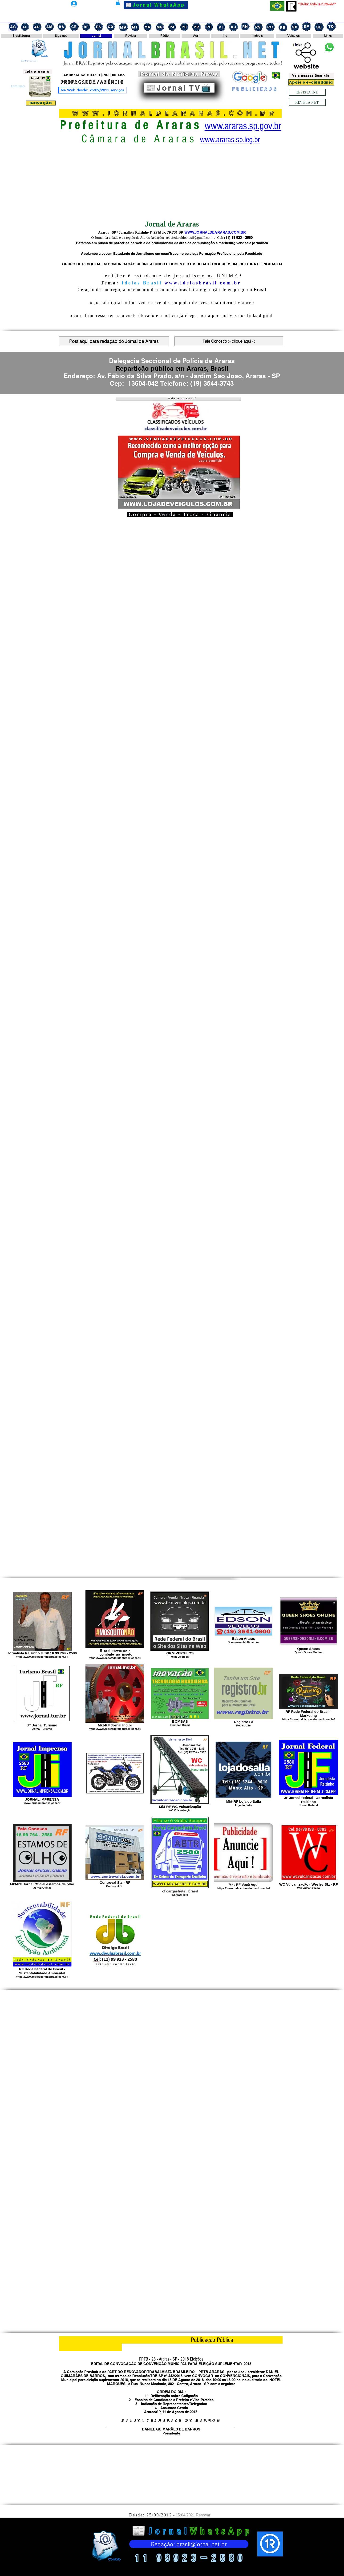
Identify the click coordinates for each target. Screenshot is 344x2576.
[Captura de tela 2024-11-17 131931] (319, 26)
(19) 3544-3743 (212, 383)
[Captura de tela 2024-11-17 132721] (258, 26)
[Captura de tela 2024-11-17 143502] (196, 26)
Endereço (78, 376)
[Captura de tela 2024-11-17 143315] (221, 26)
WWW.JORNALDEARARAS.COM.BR (174, 113)
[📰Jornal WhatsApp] (156, 5)
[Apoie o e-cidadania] (311, 82)
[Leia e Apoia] (37, 71)
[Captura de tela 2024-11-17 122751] (307, 26)
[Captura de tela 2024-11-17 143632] (172, 26)
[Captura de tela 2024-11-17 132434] (270, 26)
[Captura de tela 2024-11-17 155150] (13, 26)
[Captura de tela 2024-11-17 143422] (209, 26)
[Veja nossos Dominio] (311, 76)
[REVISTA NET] (307, 102)
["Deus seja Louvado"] (317, 4)
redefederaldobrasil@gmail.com (189, 237)
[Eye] (106, 2545)
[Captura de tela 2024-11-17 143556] (184, 26)
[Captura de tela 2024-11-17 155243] (25, 26)
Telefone (173, 383)
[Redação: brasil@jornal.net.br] (188, 2544)
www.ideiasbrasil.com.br (202, 282)
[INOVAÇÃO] (41, 103)
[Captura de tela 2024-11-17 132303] (282, 26)
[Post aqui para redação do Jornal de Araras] (114, 341)
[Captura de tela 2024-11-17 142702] (233, 26)
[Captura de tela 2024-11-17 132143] (294, 26)
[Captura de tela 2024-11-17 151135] (147, 26)
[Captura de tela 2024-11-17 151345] (123, 26)
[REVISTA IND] (307, 92)
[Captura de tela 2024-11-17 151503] (111, 26)
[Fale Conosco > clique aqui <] (228, 341)
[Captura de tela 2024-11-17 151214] (135, 26)
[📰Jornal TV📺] (179, 88)
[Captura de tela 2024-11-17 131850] (331, 26)
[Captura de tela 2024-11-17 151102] (160, 26)
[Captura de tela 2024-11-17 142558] (245, 26)
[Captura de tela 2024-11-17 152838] (98, 26)
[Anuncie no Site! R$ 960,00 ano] (95, 75)
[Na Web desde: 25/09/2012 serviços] (92, 90)
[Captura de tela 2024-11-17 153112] (62, 26)
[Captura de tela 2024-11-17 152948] (86, 26)
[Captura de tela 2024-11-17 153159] (49, 26)
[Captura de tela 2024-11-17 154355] (37, 26)
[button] (118, 2)
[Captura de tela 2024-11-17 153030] (74, 26)
